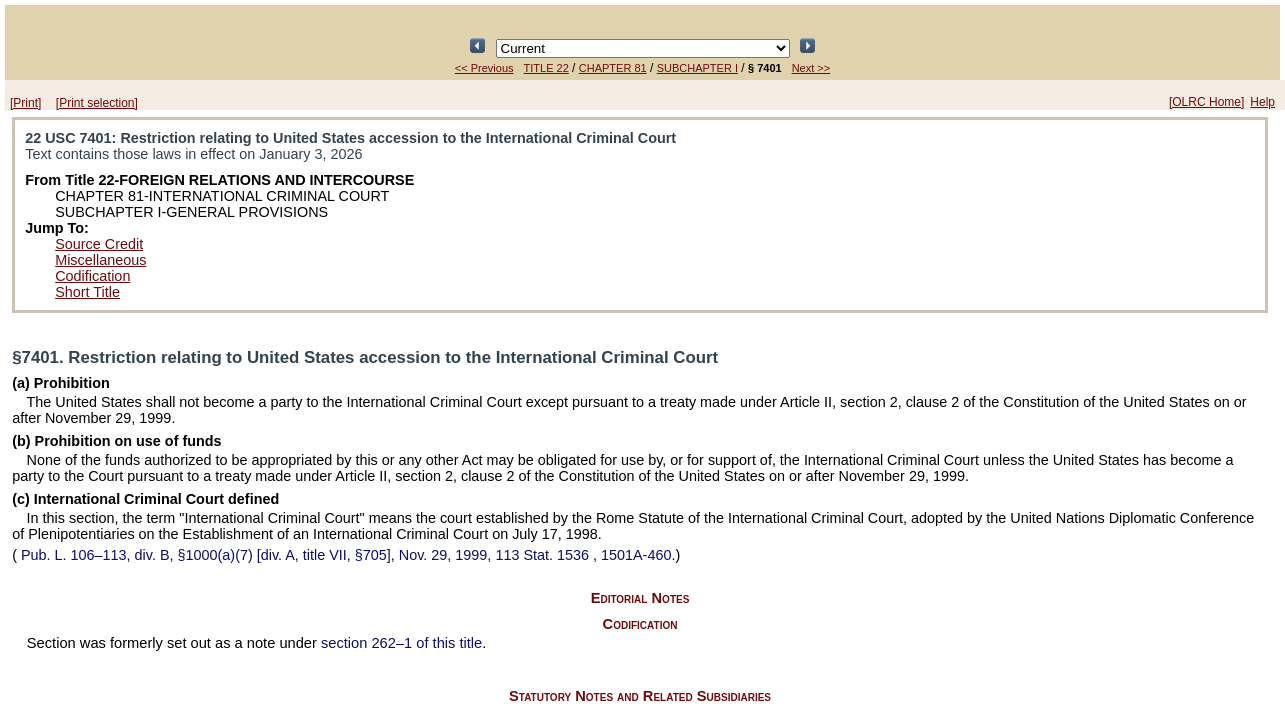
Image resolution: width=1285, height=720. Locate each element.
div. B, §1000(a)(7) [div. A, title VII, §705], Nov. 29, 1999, (305, 555)
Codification (92, 276)
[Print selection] (97, 103)
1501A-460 (636, 555)
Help (1262, 102)
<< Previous (484, 68)
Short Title (87, 292)
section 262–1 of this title (401, 643)
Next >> (811, 68)
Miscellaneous (100, 260)
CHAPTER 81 (613, 68)
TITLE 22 (546, 68)
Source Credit (99, 244)
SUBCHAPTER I (697, 68)
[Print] (25, 103)
